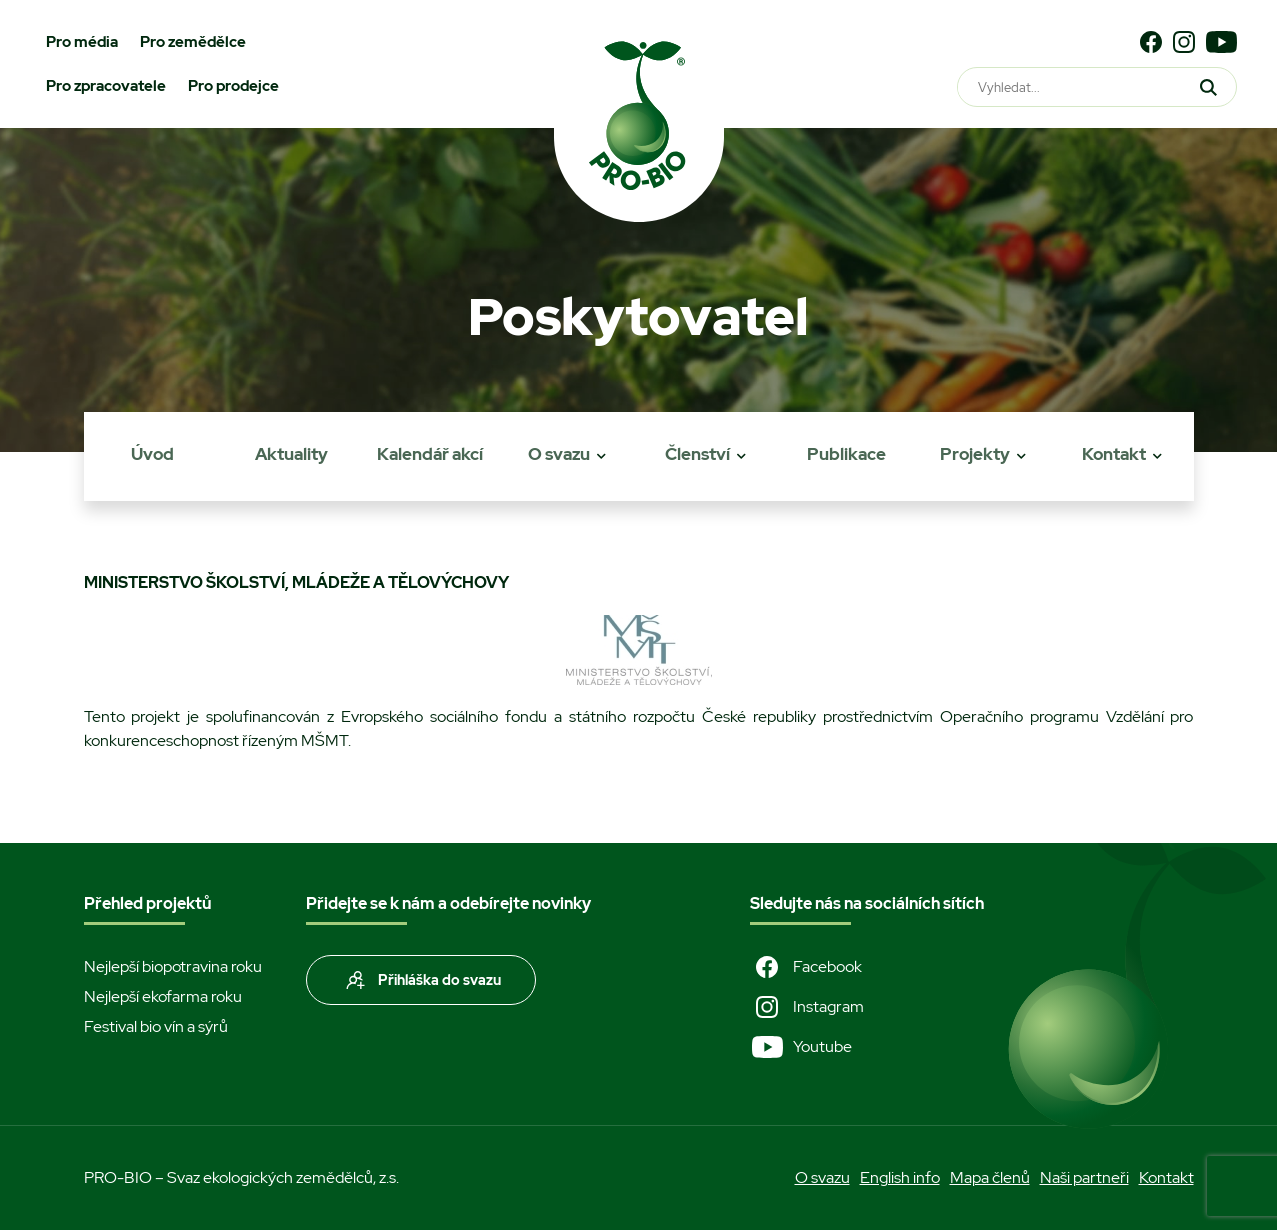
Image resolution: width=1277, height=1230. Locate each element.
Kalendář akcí (430, 454)
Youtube (801, 1047)
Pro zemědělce (193, 42)
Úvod (152, 454)
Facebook (806, 967)
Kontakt (1114, 454)
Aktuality (291, 454)
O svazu (559, 454)
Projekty (975, 454)
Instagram (807, 1007)
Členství (697, 454)
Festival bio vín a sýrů (156, 1026)
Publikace (846, 454)
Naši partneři (1084, 1177)
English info (900, 1177)
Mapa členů (990, 1177)
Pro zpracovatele (106, 86)
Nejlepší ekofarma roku (163, 996)
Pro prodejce (233, 86)
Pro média (82, 42)
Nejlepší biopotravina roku (173, 966)
